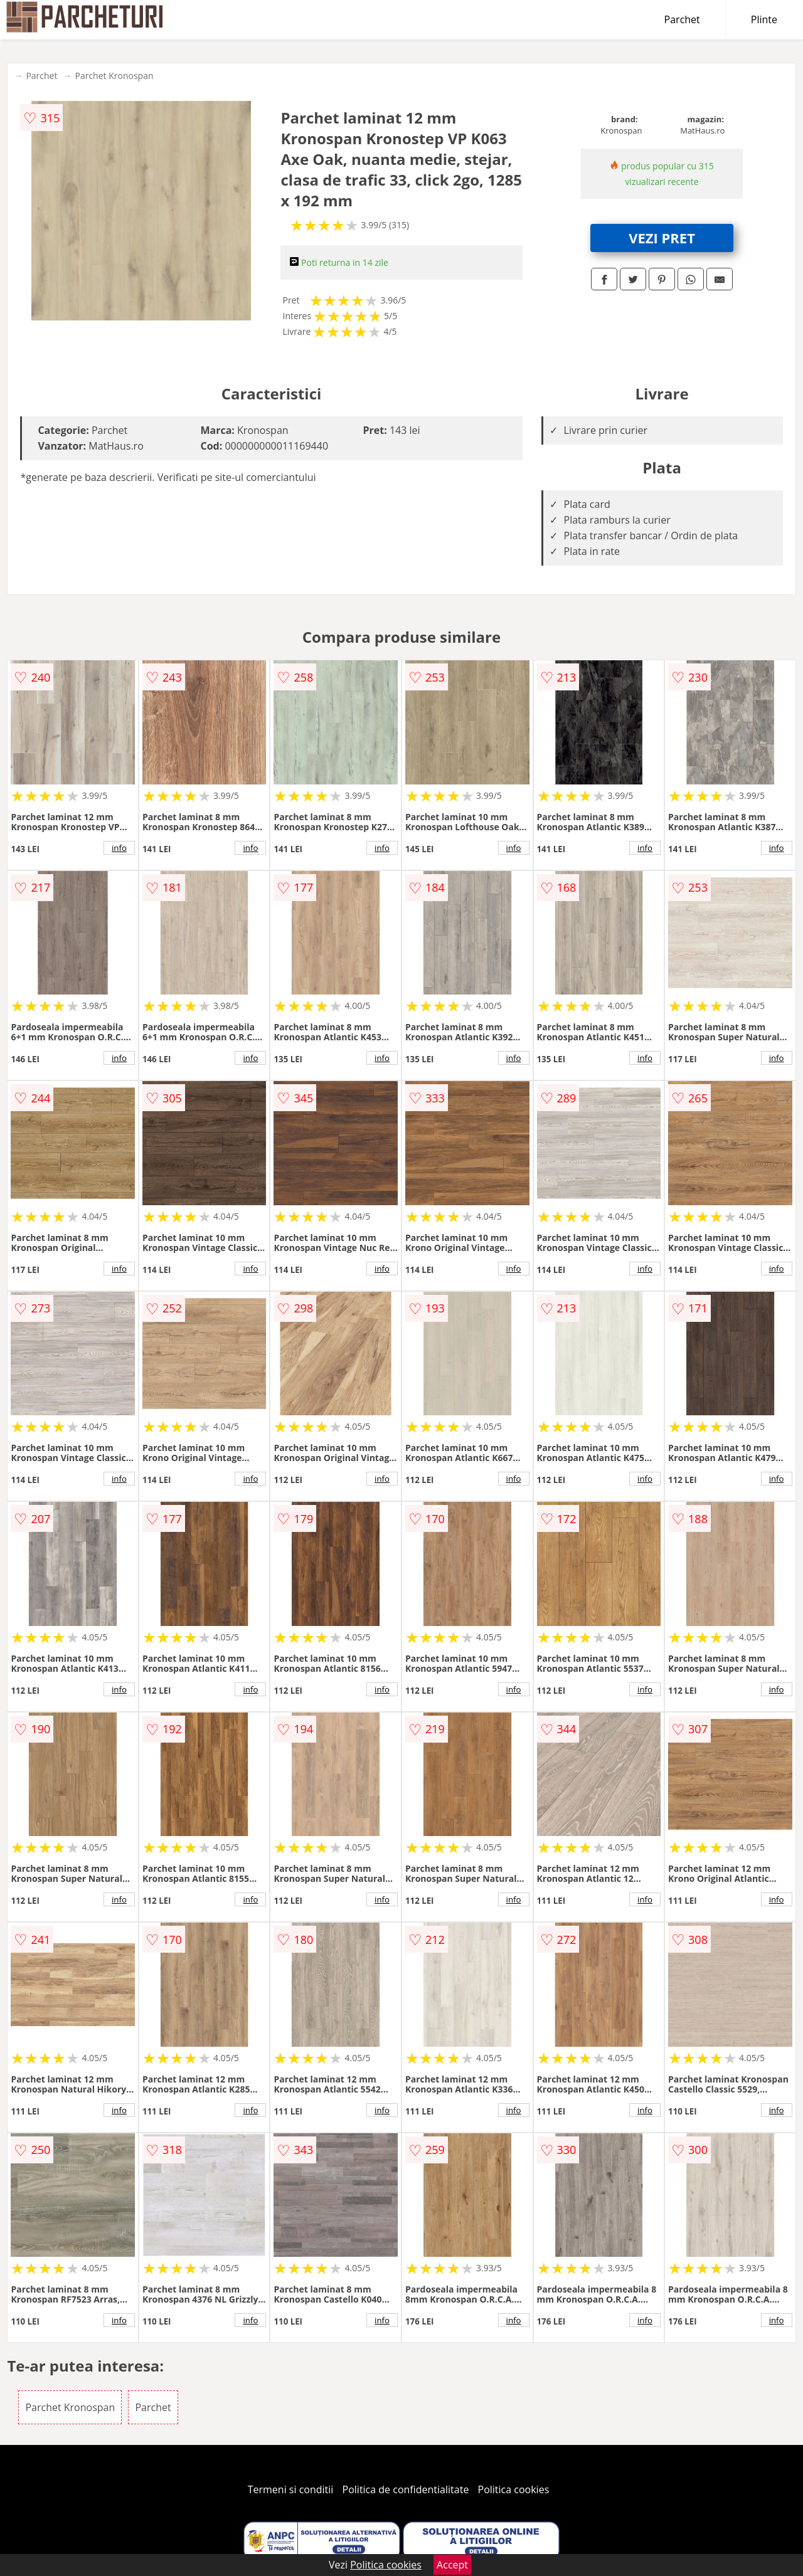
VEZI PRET (662, 237)
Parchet (682, 19)
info (119, 847)
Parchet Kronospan (114, 76)
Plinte (764, 19)
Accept (452, 2565)
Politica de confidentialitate (406, 2489)
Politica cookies (514, 2489)
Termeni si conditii (291, 2489)
